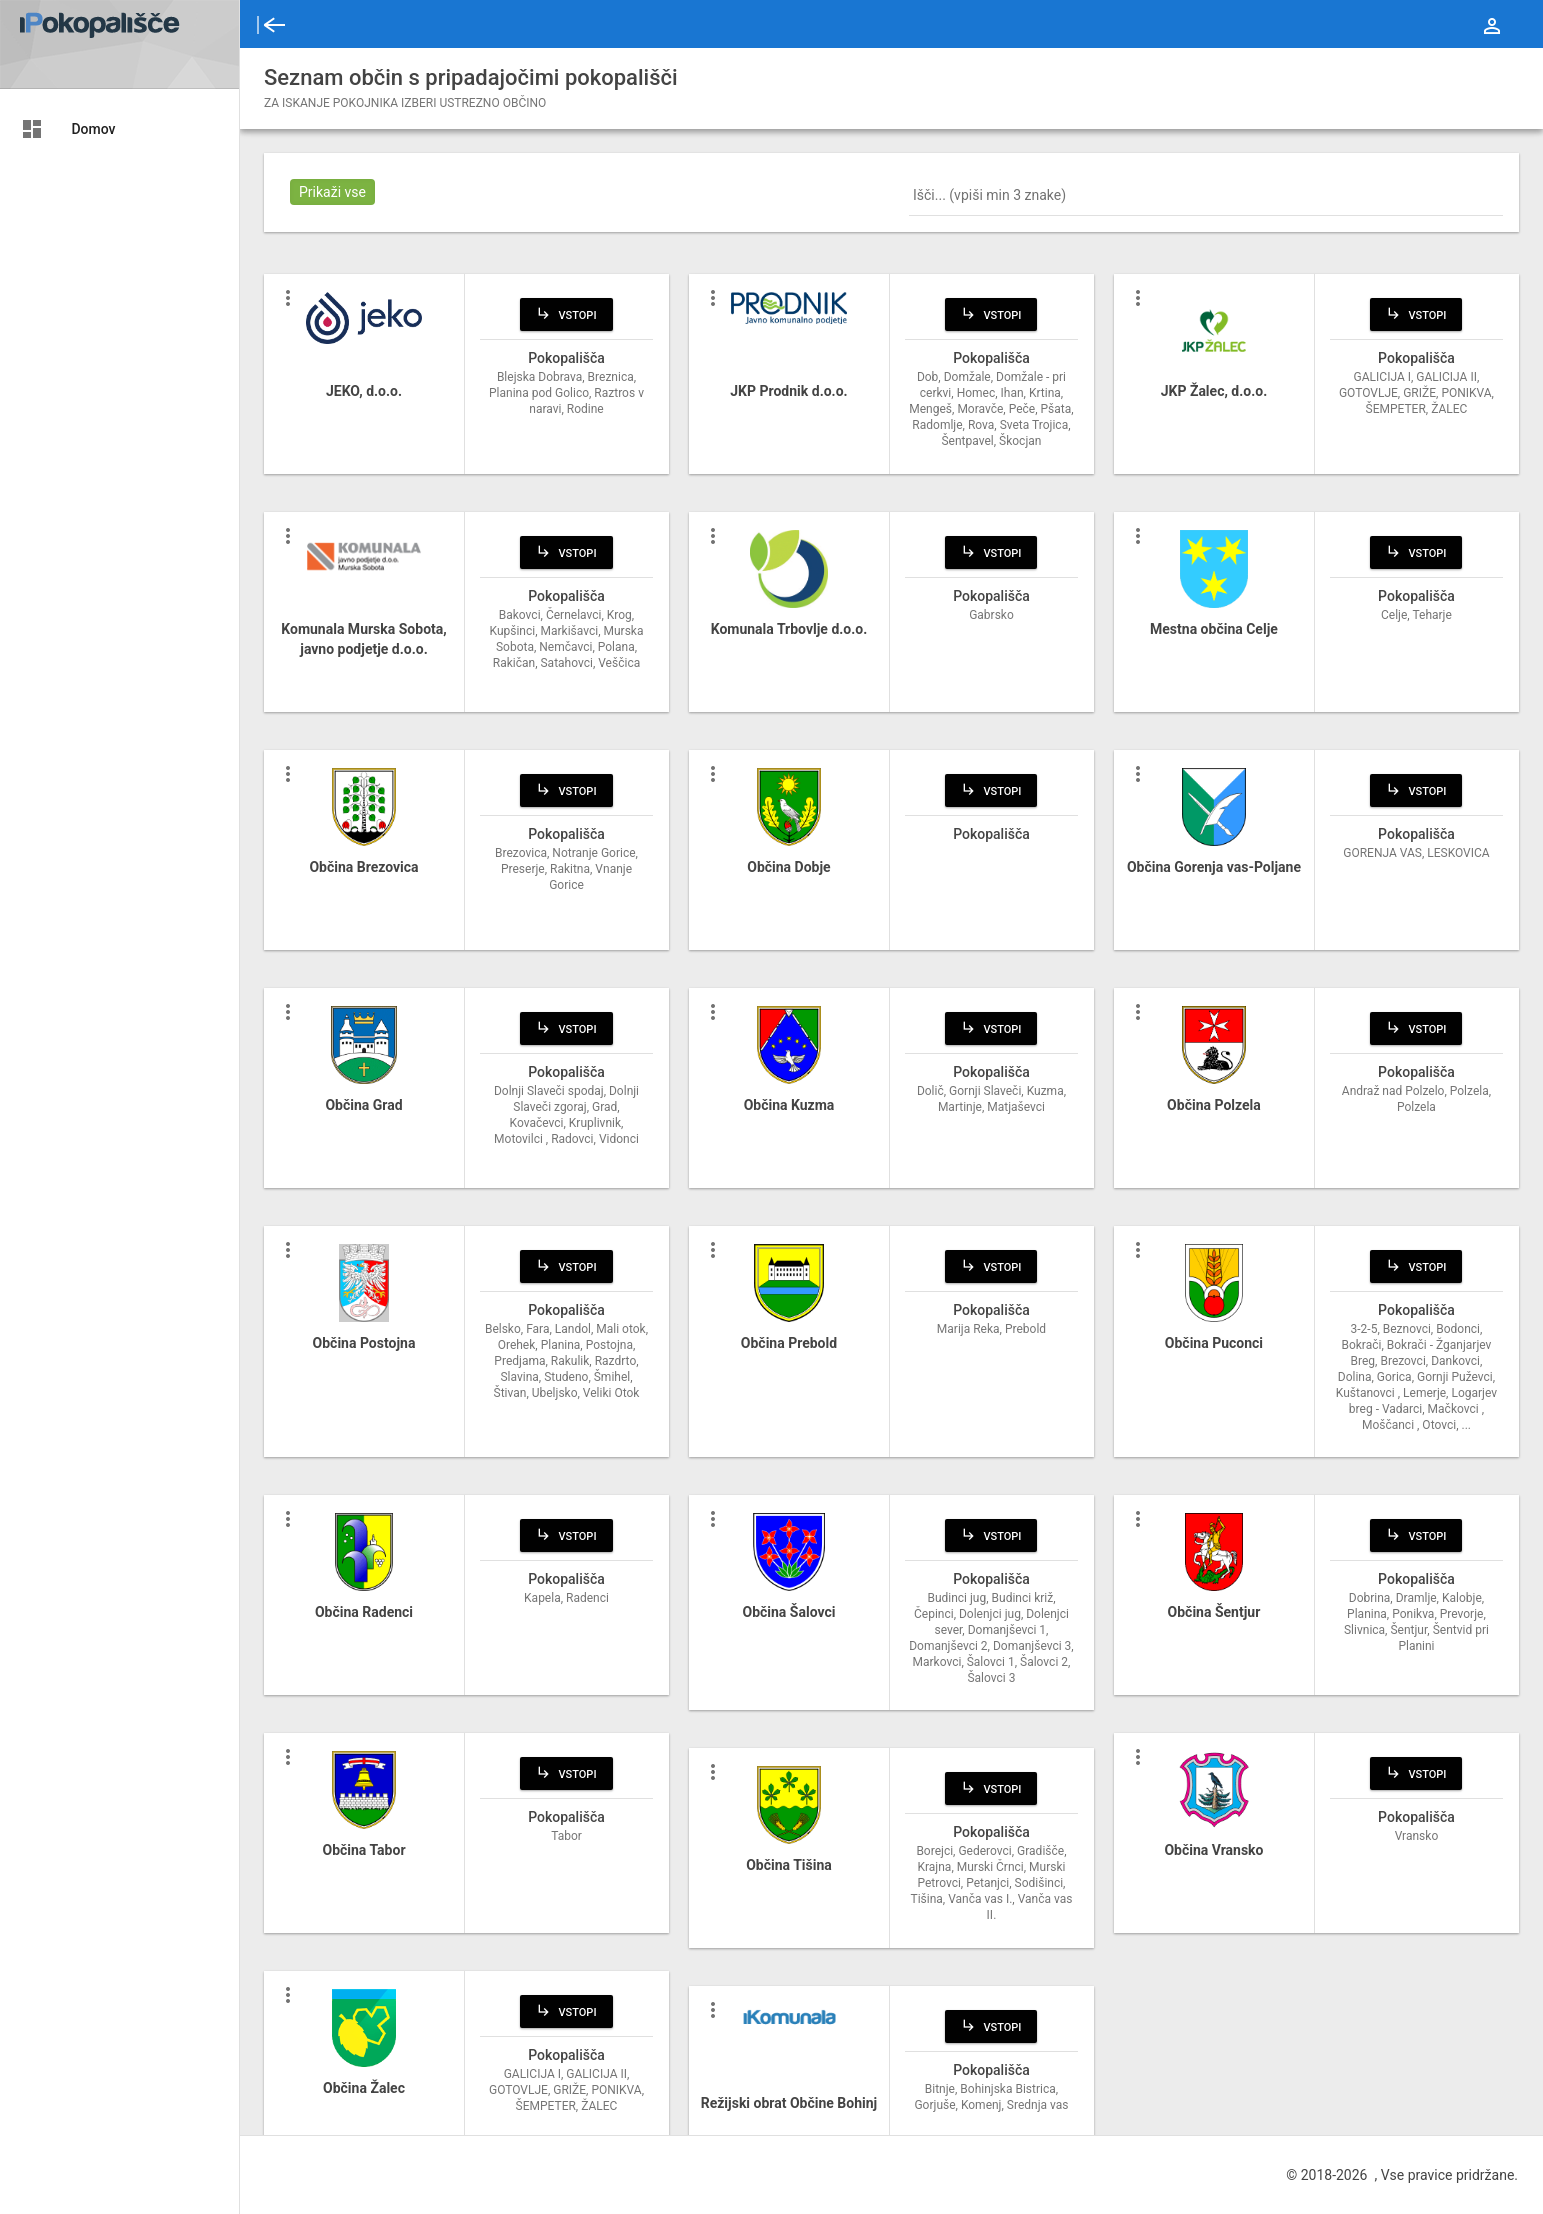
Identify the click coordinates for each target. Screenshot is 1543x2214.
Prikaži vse (332, 192)
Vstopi (566, 313)
